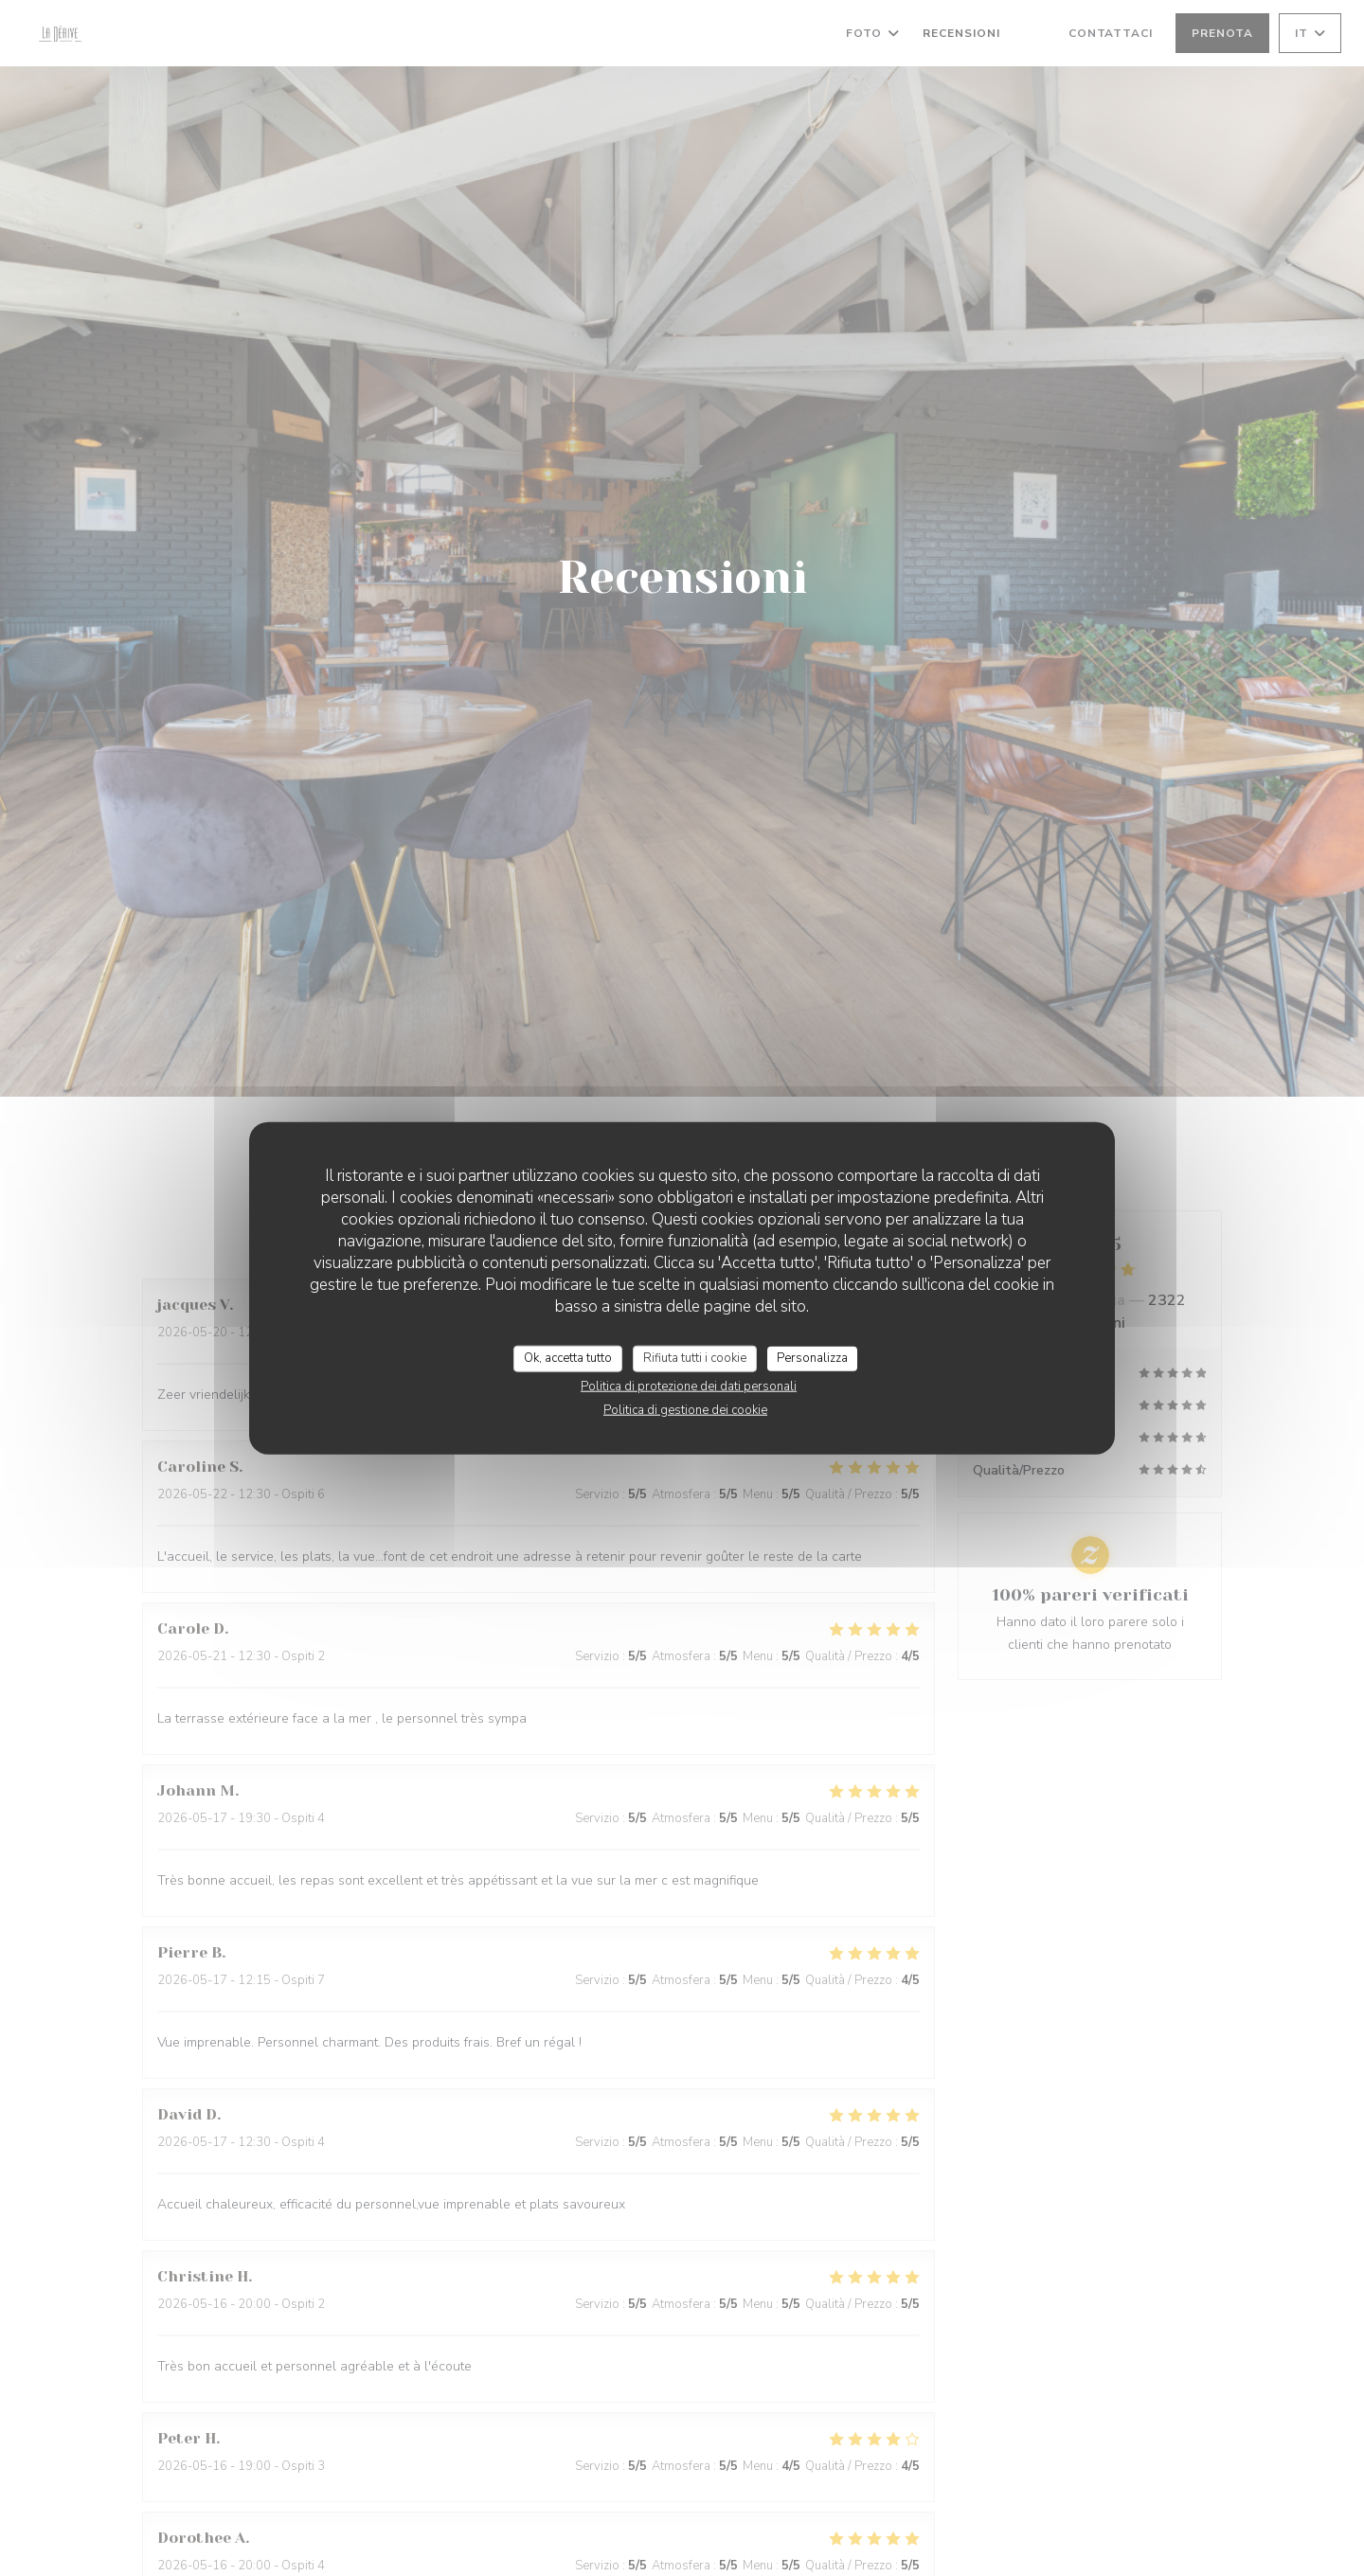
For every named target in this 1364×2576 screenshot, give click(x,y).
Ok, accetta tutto (568, 1358)
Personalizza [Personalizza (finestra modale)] (812, 1358)
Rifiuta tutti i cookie (694, 1358)
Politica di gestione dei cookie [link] (685, 1409)
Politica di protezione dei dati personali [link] (689, 1385)
